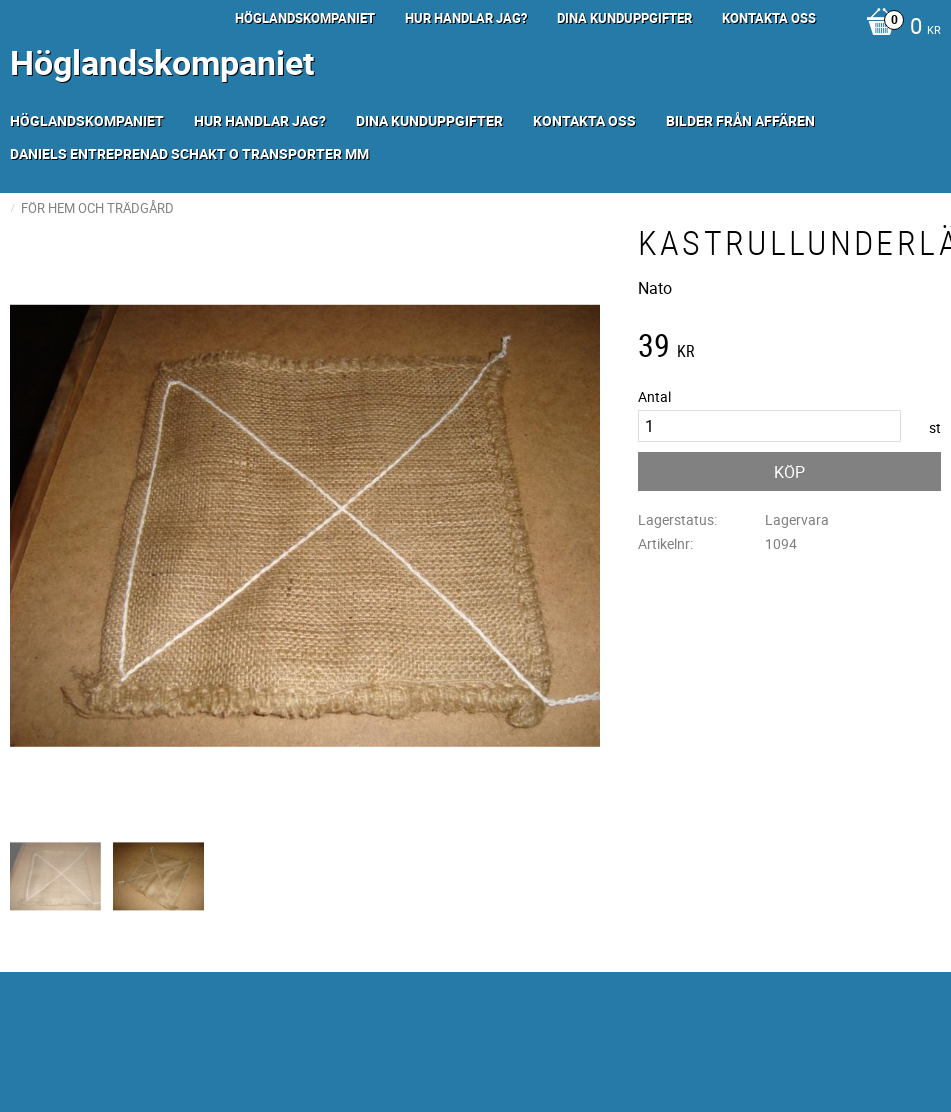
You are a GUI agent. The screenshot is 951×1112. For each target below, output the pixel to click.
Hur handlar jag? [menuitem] (466, 18)
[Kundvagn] (898, 28)
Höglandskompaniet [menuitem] (305, 18)
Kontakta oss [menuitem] (769, 18)
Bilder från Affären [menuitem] (740, 120)
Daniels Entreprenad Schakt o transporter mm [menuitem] (189, 153)
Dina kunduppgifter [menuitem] (624, 18)
